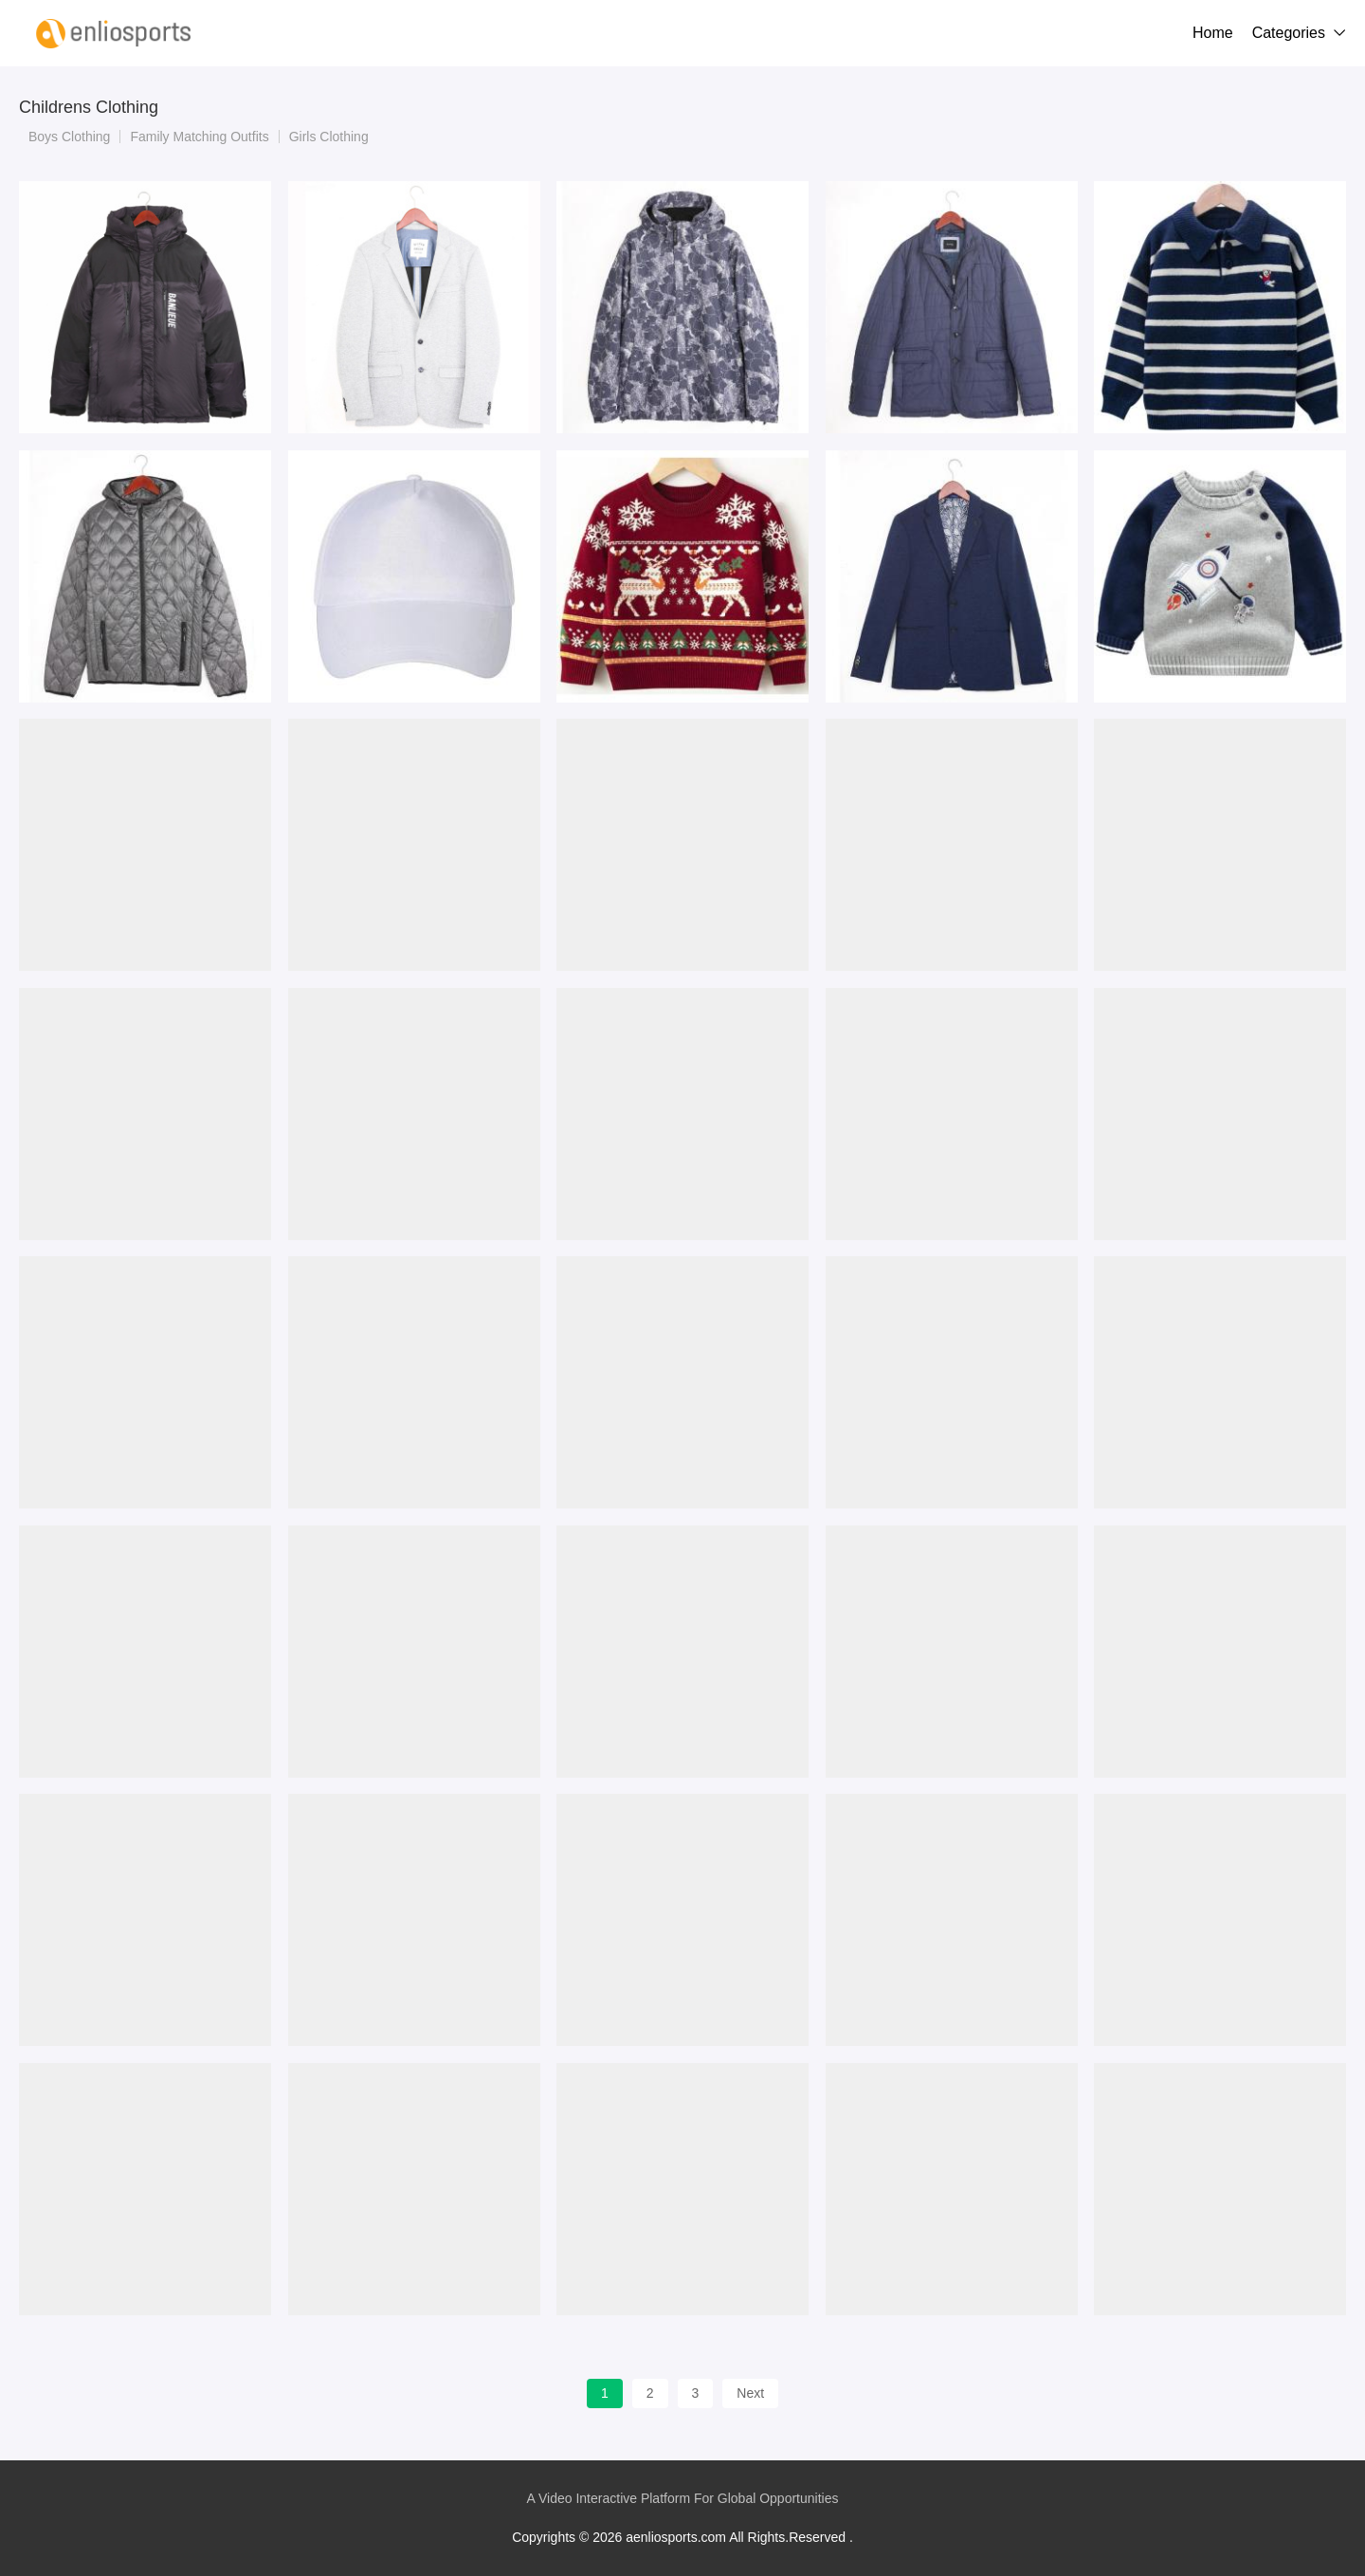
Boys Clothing (69, 136)
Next (750, 2393)
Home (1212, 33)
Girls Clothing (329, 136)
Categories (1288, 33)
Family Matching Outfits (199, 136)
